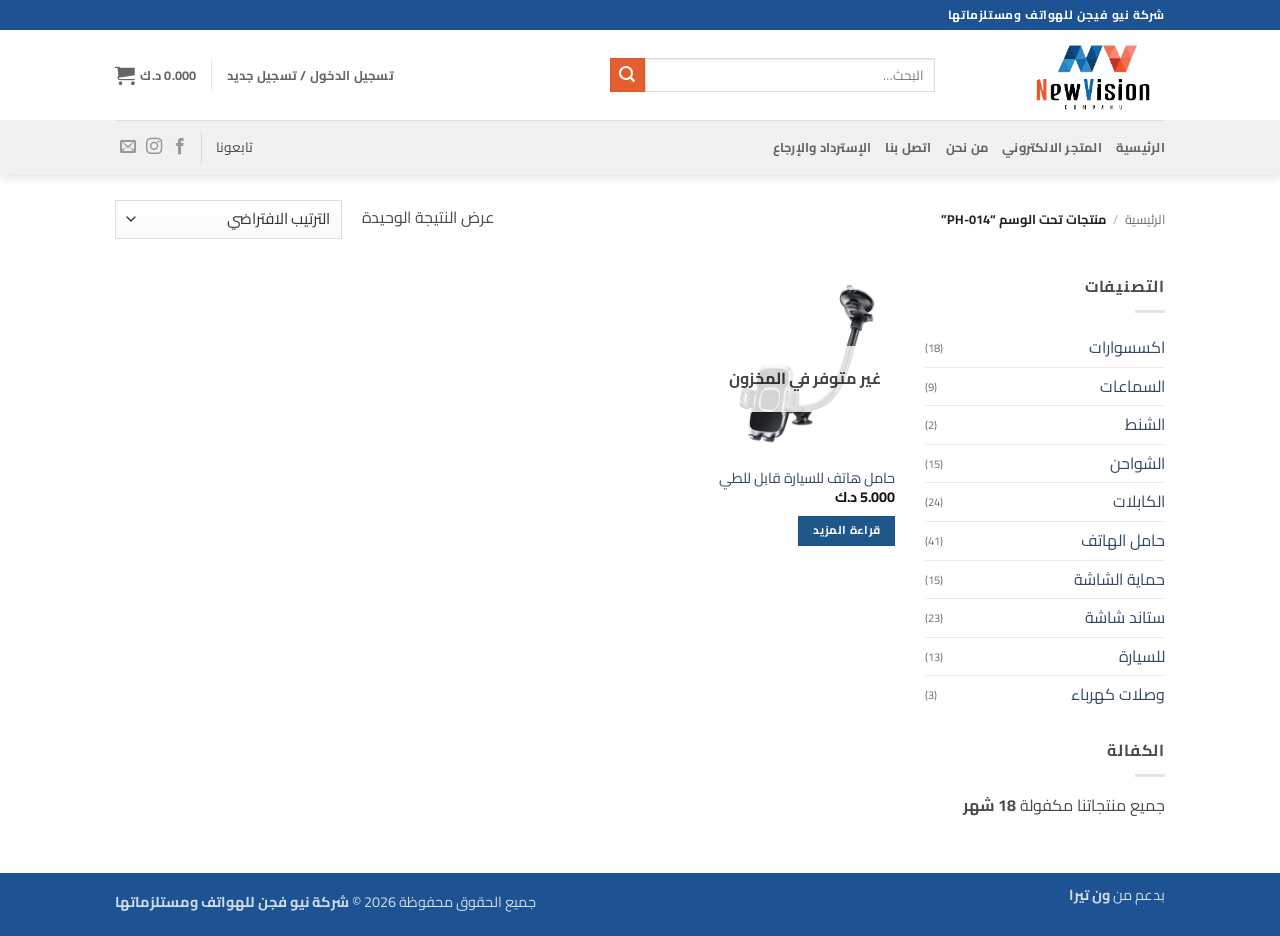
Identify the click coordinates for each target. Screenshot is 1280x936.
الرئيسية (1140, 147)
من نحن (967, 147)
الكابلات (1139, 501)
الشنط (1145, 424)
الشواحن (1137, 463)
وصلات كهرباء (1118, 694)
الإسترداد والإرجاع (822, 147)
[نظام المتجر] (228, 219)
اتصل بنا (908, 147)
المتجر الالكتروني (1052, 147)
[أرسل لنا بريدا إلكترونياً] (128, 147)
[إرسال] (627, 75)
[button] (310, 75)
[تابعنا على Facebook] (180, 147)
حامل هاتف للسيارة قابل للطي (807, 478)
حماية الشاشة (1119, 579)
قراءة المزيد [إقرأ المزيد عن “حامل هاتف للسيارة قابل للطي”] (846, 530)
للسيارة (1142, 656)
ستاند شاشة (1125, 617)
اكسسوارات (1127, 347)
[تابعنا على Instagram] (154, 147)
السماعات (1132, 386)
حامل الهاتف (1123, 540)
